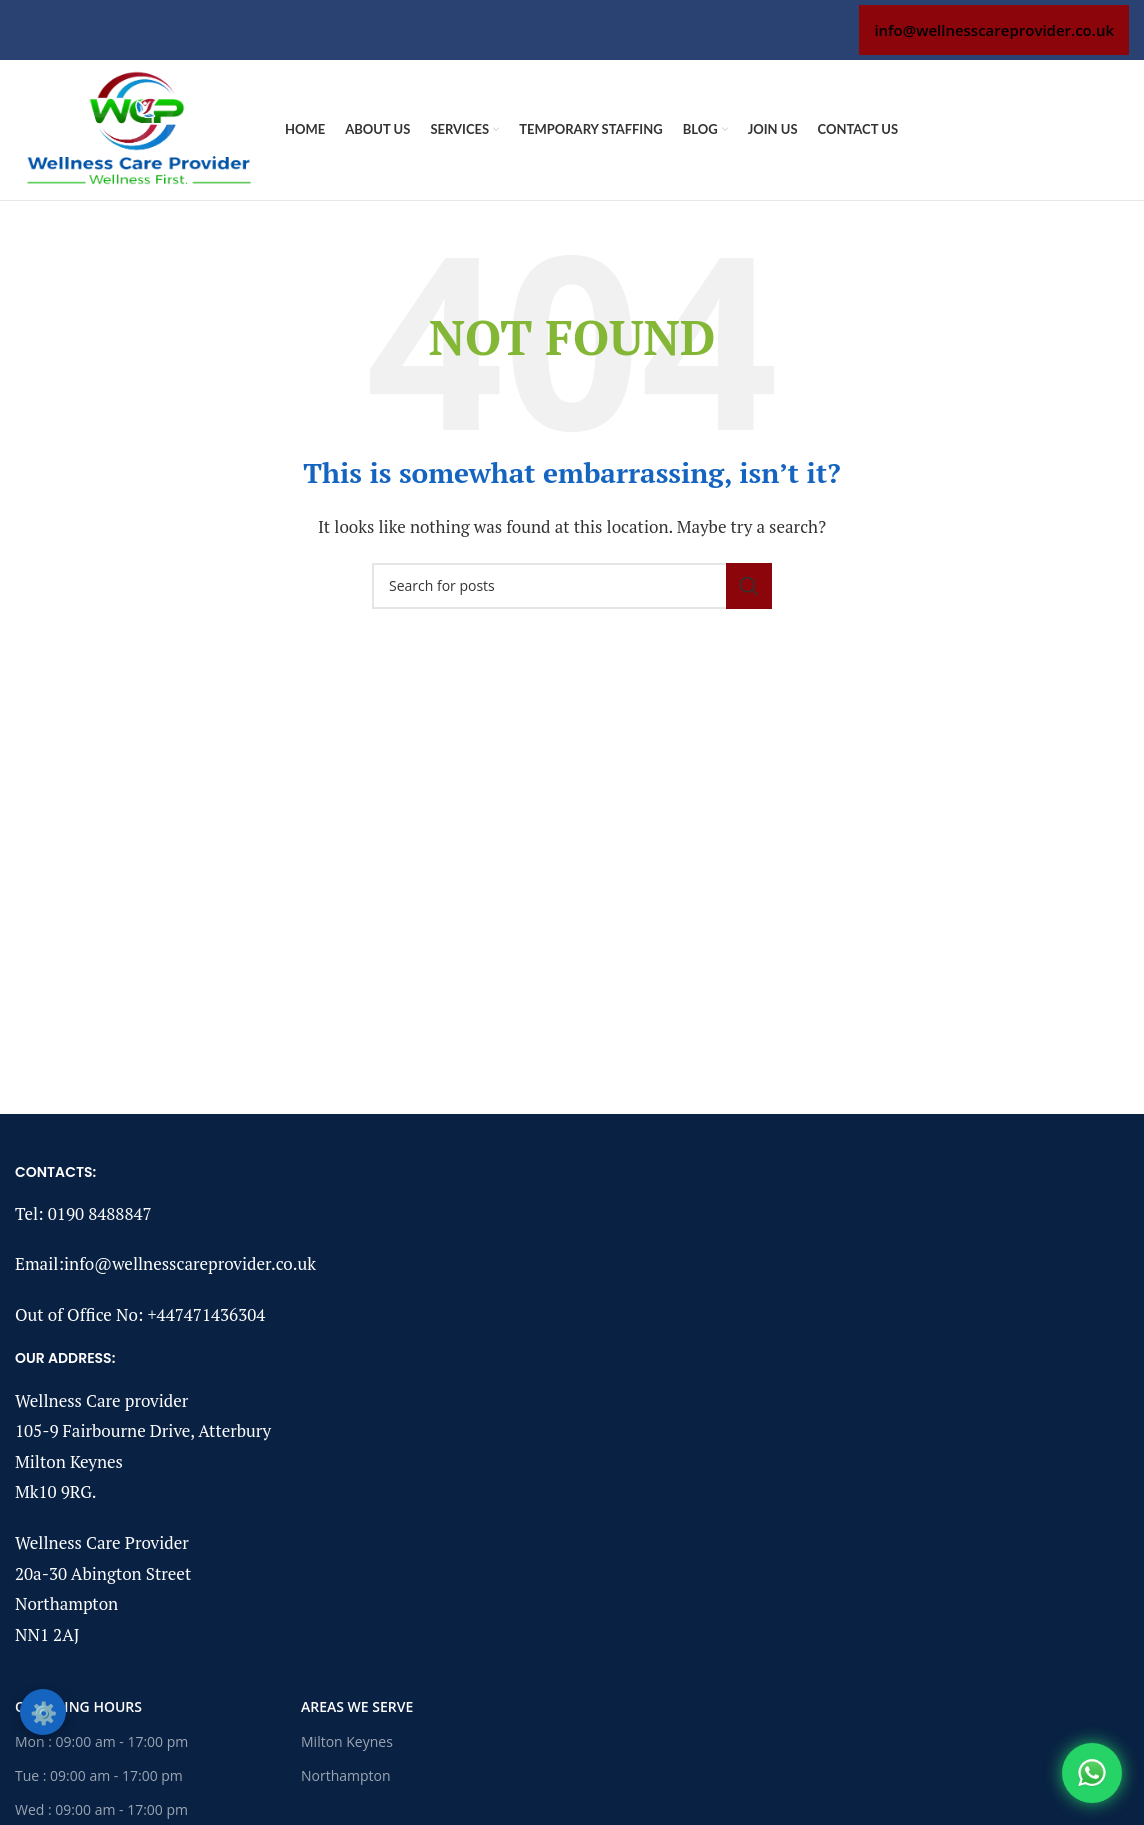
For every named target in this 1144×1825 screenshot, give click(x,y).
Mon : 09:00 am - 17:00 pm (101, 1741)
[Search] (572, 586)
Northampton (346, 1775)
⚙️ (43, 1712)
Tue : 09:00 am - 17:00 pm (99, 1775)
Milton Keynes (347, 1741)
